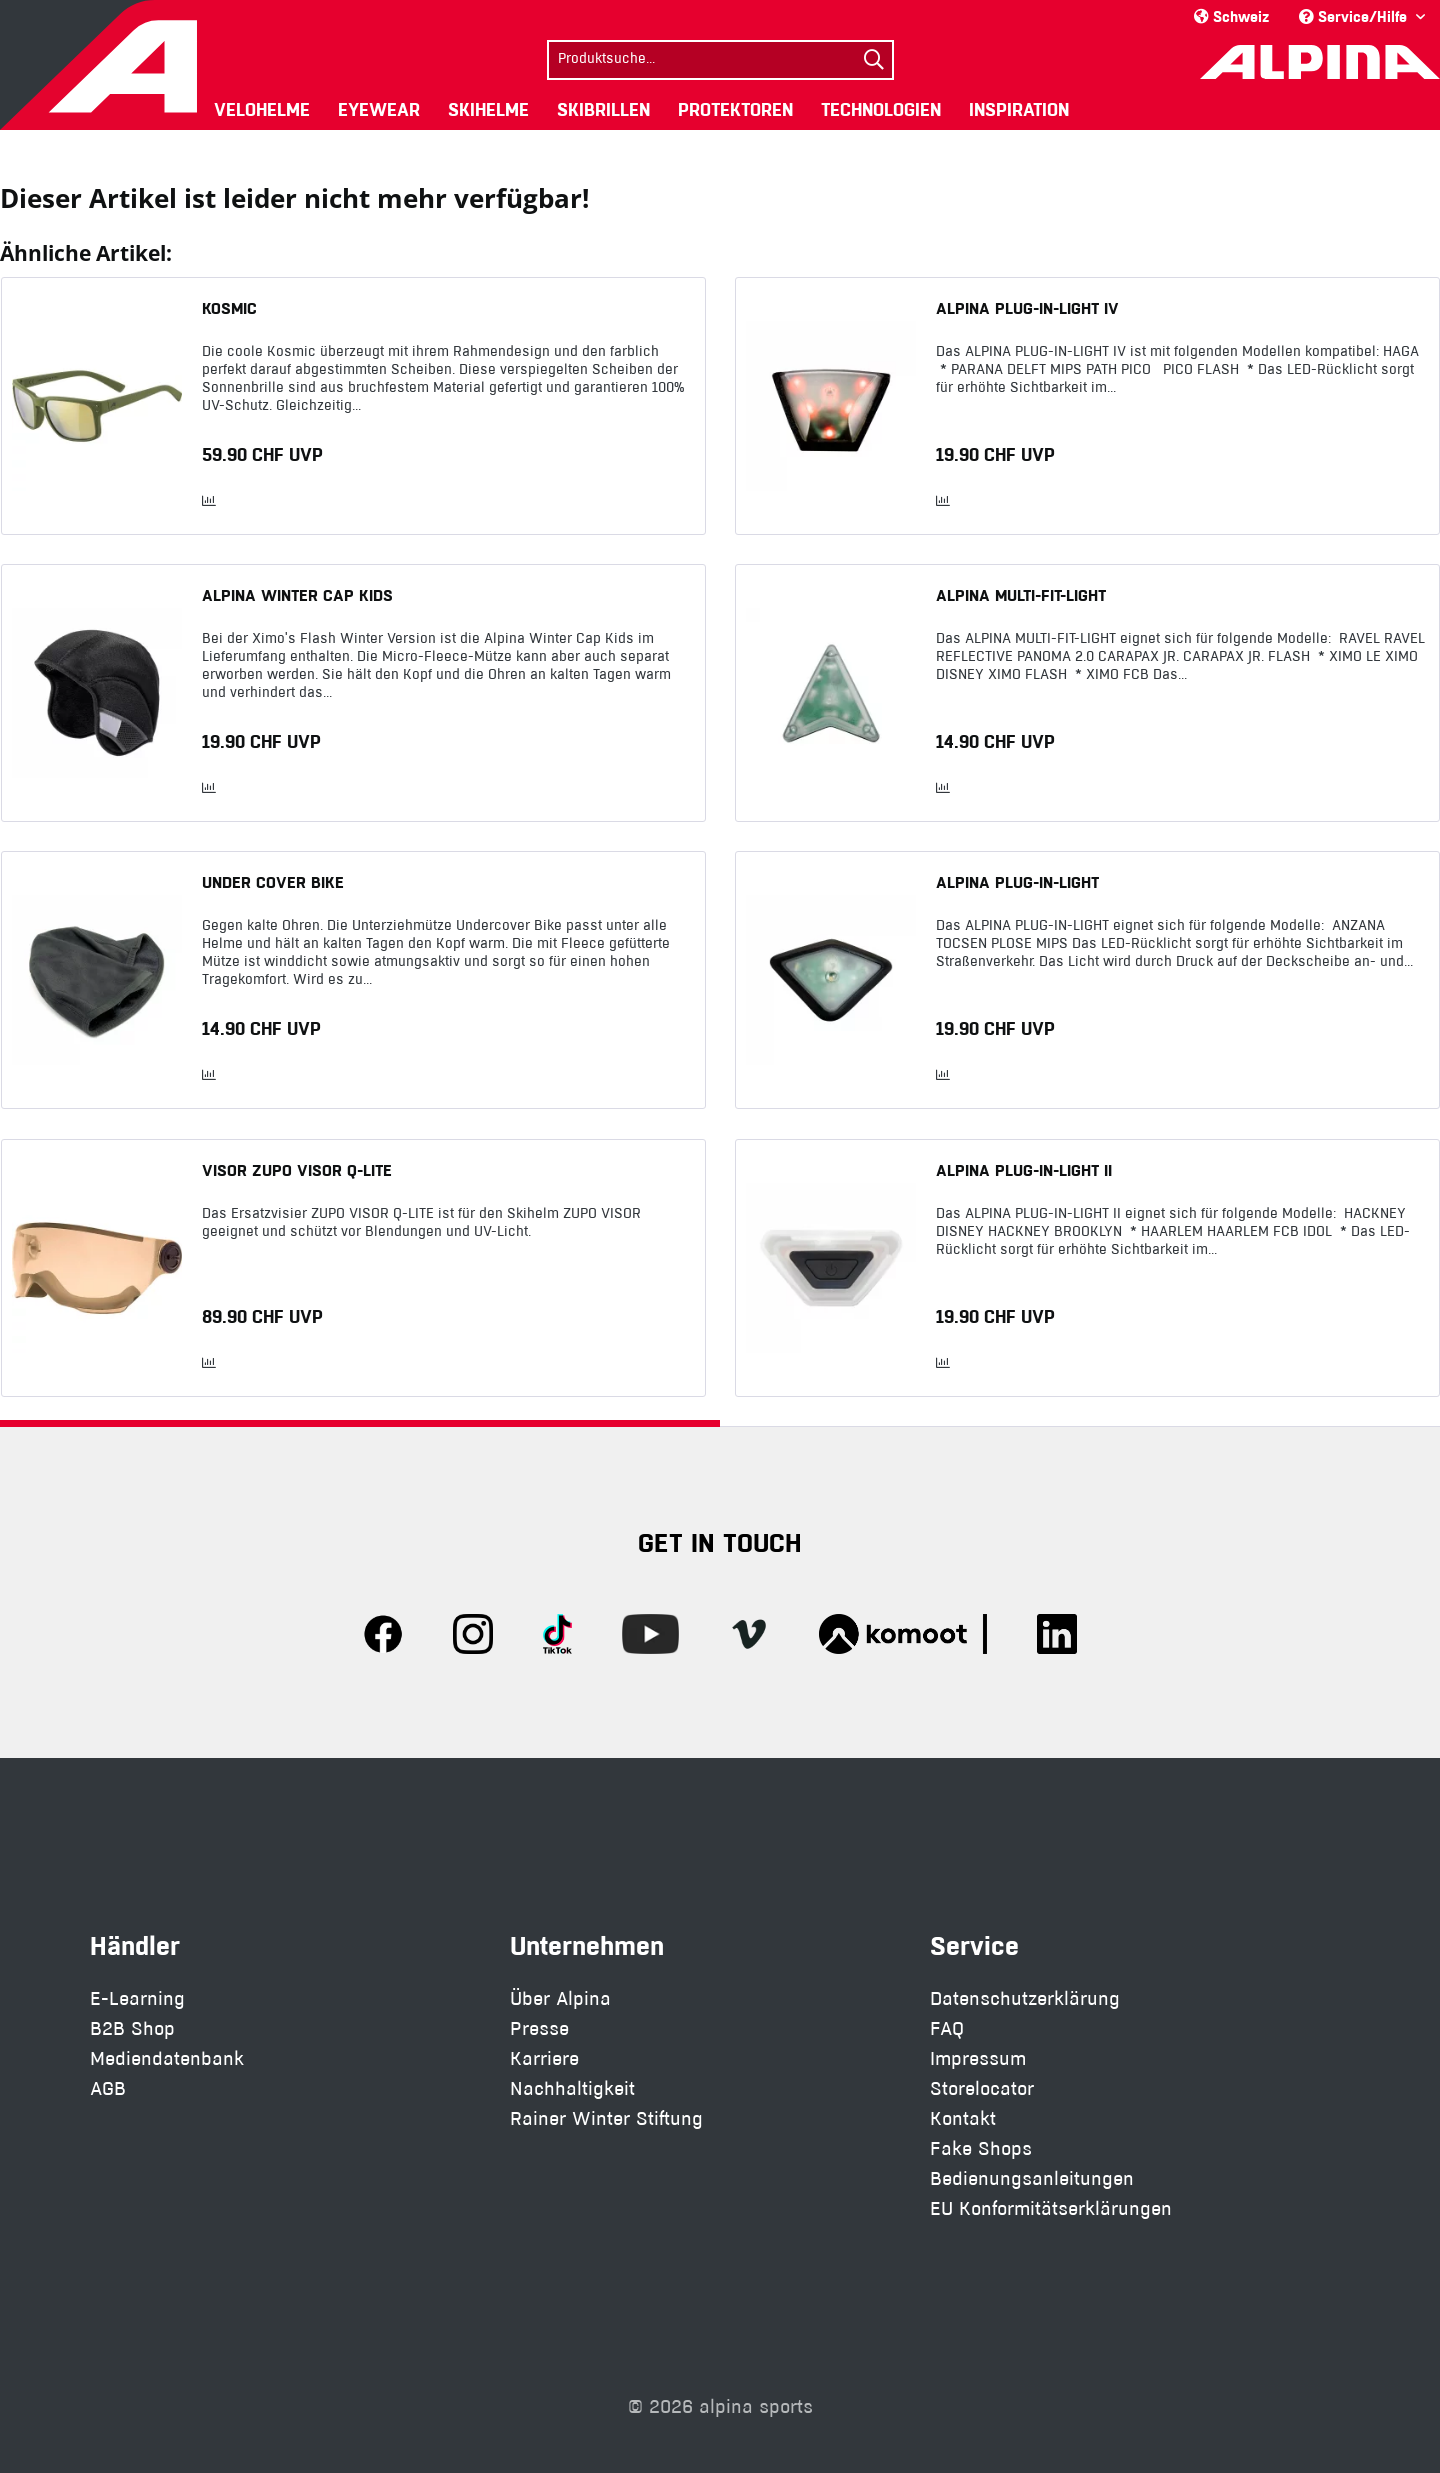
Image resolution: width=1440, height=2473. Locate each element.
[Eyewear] (379, 109)
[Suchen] (874, 60)
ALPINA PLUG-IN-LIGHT (1017, 882)
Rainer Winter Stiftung (606, 2118)
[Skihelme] (488, 109)
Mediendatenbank (167, 2058)
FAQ (947, 2028)
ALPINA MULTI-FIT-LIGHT (1021, 595)
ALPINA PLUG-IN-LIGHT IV (1027, 308)
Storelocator (982, 2088)
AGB (108, 2088)
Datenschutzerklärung (1025, 1998)
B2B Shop (132, 2028)
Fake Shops (981, 2148)
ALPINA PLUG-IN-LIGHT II (1024, 1170)
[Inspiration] (1019, 109)
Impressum (978, 2058)
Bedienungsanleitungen (1032, 2178)
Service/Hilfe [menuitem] (1355, 16)
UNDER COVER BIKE (273, 882)
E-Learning (137, 1998)
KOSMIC (229, 308)
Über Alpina (560, 1998)
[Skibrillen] (603, 109)
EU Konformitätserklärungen (1051, 2208)
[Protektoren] (735, 109)
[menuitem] (720, 57)
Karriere (544, 2058)
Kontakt (963, 2118)
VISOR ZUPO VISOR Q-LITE (297, 1170)
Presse (539, 2028)
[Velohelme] (262, 109)
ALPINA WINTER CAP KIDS (297, 595)
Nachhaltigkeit (572, 2088)
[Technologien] (881, 109)
